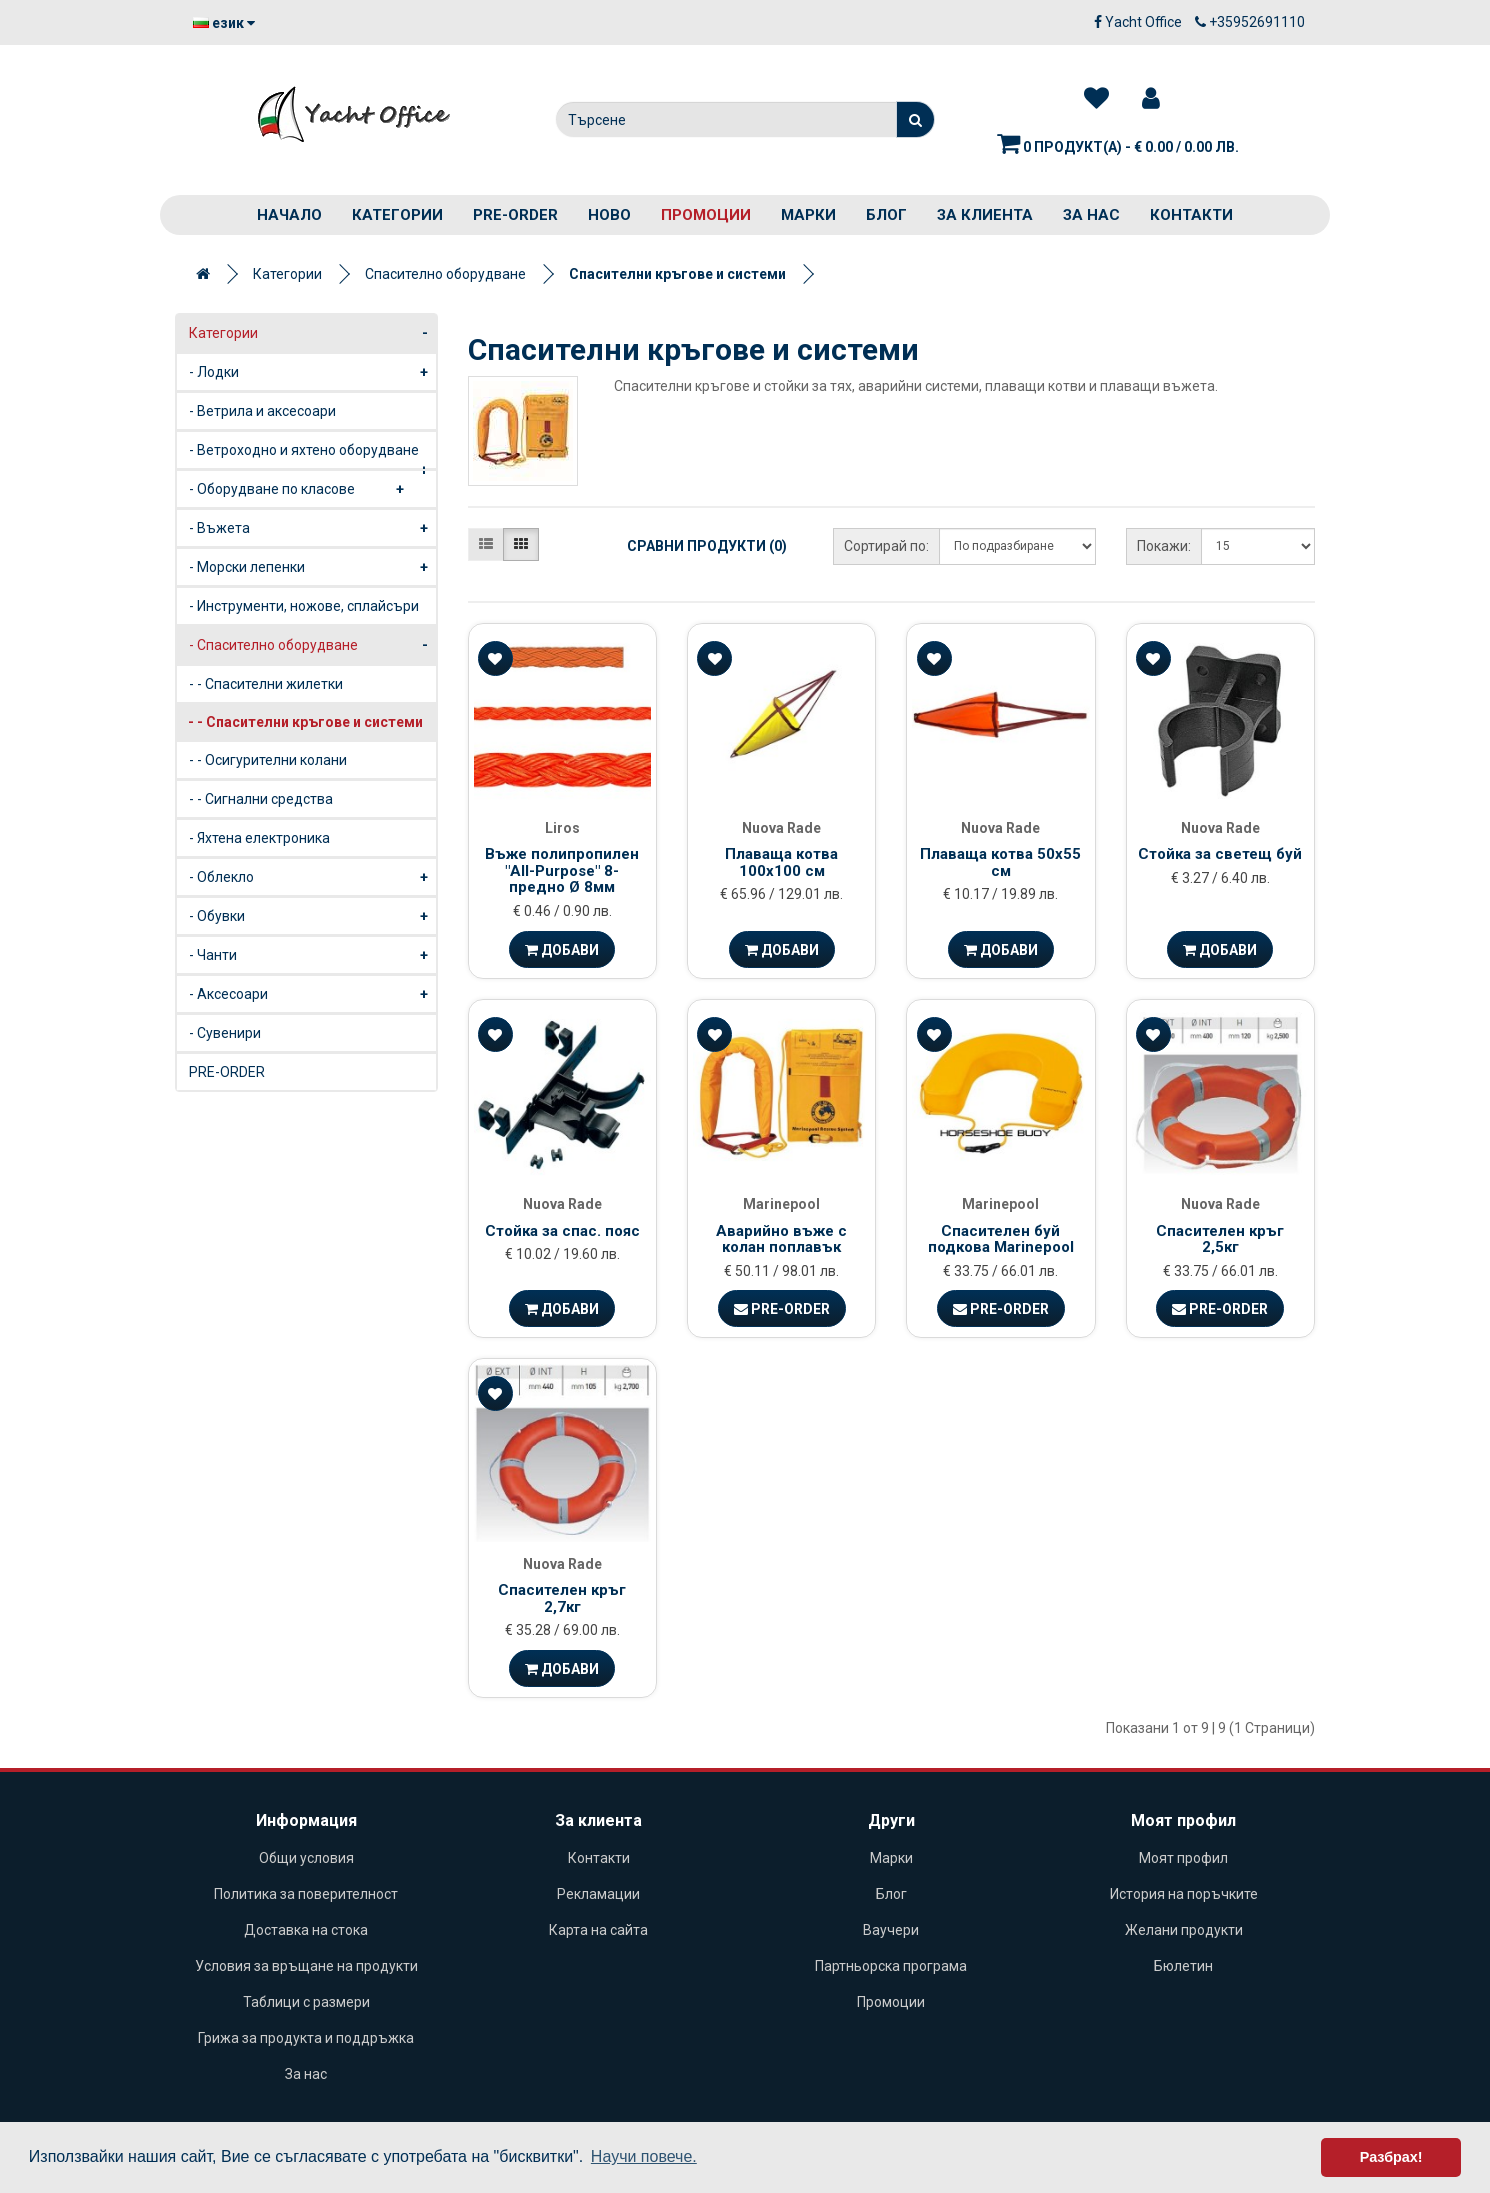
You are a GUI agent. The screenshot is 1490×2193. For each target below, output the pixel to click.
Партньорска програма (891, 1966)
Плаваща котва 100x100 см (781, 862)
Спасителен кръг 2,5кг (1220, 1239)
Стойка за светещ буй (1220, 854)
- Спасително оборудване (312, 645)
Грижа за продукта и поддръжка (306, 2038)
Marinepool (781, 1204)
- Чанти (312, 955)
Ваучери (891, 1930)
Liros (562, 828)
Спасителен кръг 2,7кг (562, 1598)
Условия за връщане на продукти (306, 1966)
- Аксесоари (312, 994)
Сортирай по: (886, 546)
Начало (289, 215)
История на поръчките (1184, 1894)
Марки (808, 215)
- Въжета (312, 528)
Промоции (706, 215)
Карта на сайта (598, 1930)
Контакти (1191, 215)
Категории (397, 215)
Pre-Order (782, 1309)
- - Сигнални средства (261, 799)
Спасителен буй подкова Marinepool (1001, 1239)
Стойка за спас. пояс (562, 1231)
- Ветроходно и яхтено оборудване (312, 455)
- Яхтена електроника (259, 838)
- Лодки (312, 372)
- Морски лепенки (312, 567)
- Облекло (312, 877)
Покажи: (1164, 546)
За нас (1091, 215)
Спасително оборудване (445, 274)
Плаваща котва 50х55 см (1000, 862)
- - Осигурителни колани (268, 760)
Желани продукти (1184, 1930)
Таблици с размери (306, 2002)
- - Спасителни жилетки (266, 684)
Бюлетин (1183, 1966)
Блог (886, 215)
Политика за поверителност (306, 1894)
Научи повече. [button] (644, 2156)
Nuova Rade (781, 828)
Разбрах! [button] (1391, 2157)
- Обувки (312, 916)
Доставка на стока (306, 1930)
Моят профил (1183, 1858)
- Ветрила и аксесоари (262, 411)
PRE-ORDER (515, 215)
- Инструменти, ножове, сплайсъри (304, 606)
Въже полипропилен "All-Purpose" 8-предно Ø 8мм (562, 870)
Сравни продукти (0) (707, 546)
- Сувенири (225, 1033)
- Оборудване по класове (300, 489)
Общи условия (306, 1858)
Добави (562, 950)
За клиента (985, 215)
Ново (609, 215)
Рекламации (598, 1894)
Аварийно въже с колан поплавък (781, 1239)
